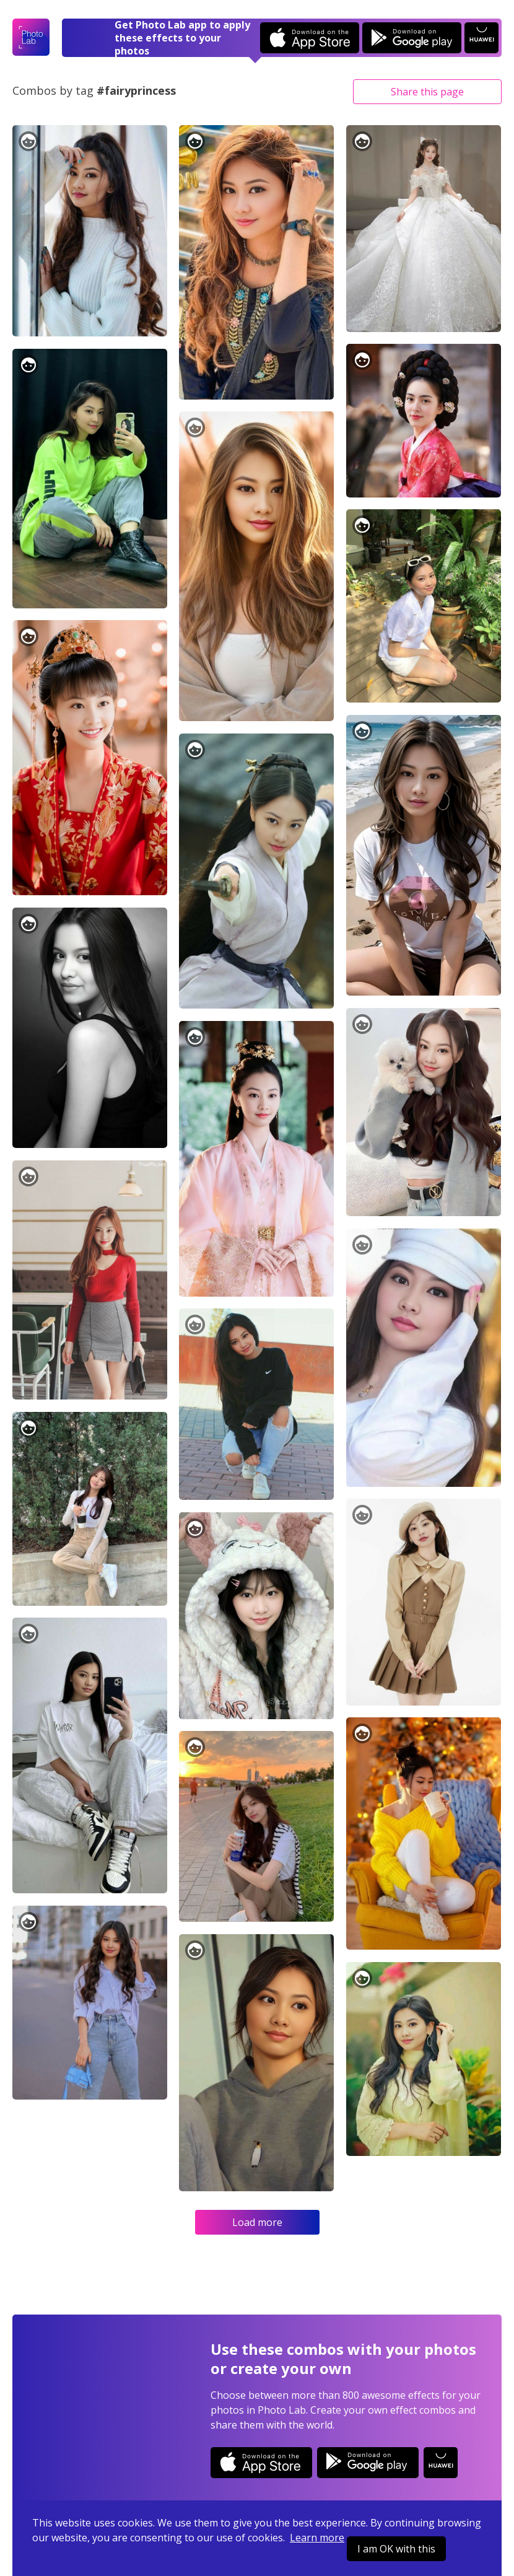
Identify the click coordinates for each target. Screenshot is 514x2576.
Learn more (317, 2537)
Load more (257, 2222)
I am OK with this (396, 2549)
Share (427, 92)
